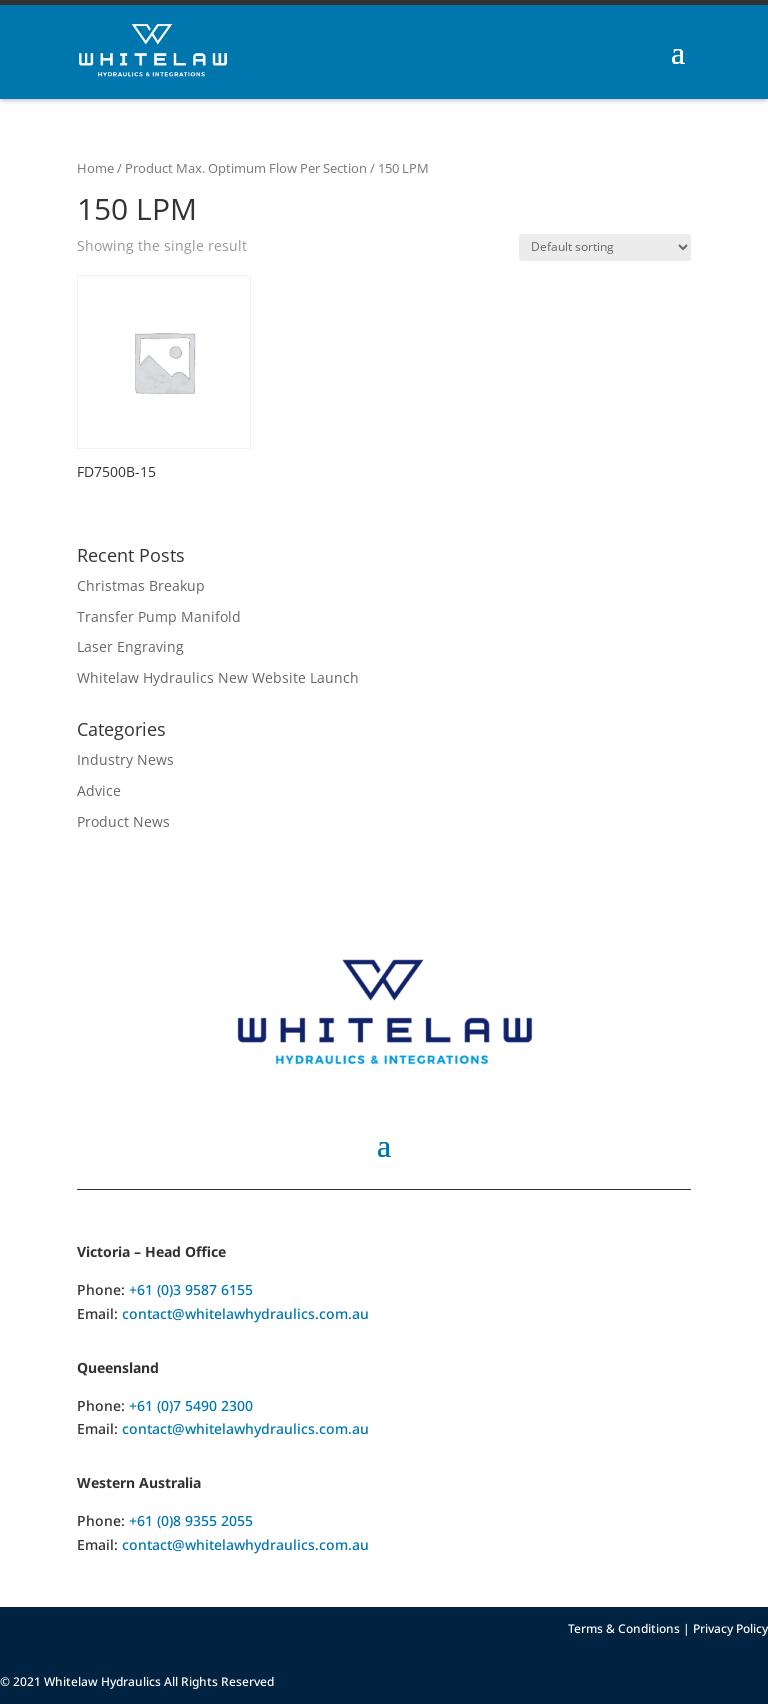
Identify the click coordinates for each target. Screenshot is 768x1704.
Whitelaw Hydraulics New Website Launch (218, 677)
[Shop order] (605, 247)
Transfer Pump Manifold (159, 616)
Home (95, 168)
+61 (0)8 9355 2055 (191, 1520)
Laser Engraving (130, 646)
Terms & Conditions (624, 1628)
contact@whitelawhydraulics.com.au (245, 1313)
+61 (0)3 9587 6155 (191, 1289)
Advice (99, 790)
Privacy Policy (730, 1628)
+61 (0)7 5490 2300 (191, 1405)
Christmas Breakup (141, 585)
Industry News (125, 759)
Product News (123, 821)
